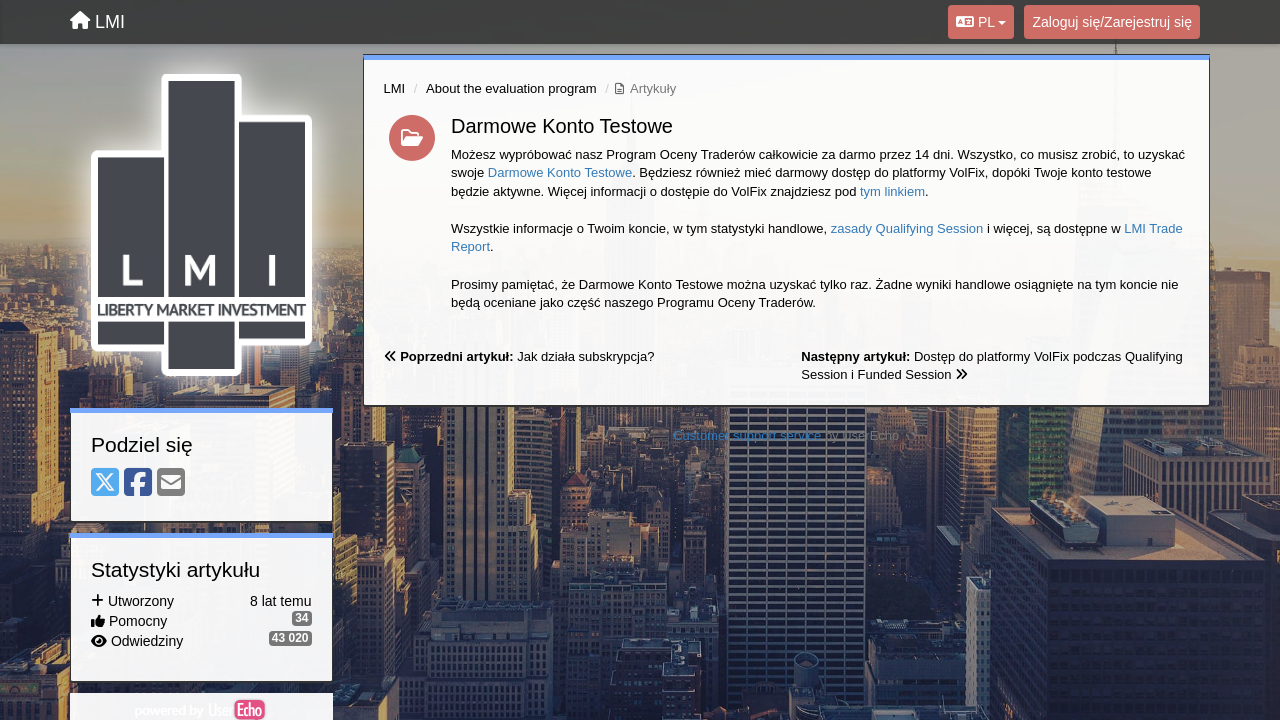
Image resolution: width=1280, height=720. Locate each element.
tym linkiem (892, 191)
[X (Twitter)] (105, 483)
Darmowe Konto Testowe (562, 126)
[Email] (171, 483)
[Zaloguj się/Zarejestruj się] (1112, 22)
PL (981, 22)
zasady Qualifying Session (907, 228)
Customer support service (747, 435)
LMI (395, 88)
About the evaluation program (511, 88)
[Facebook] (138, 483)
